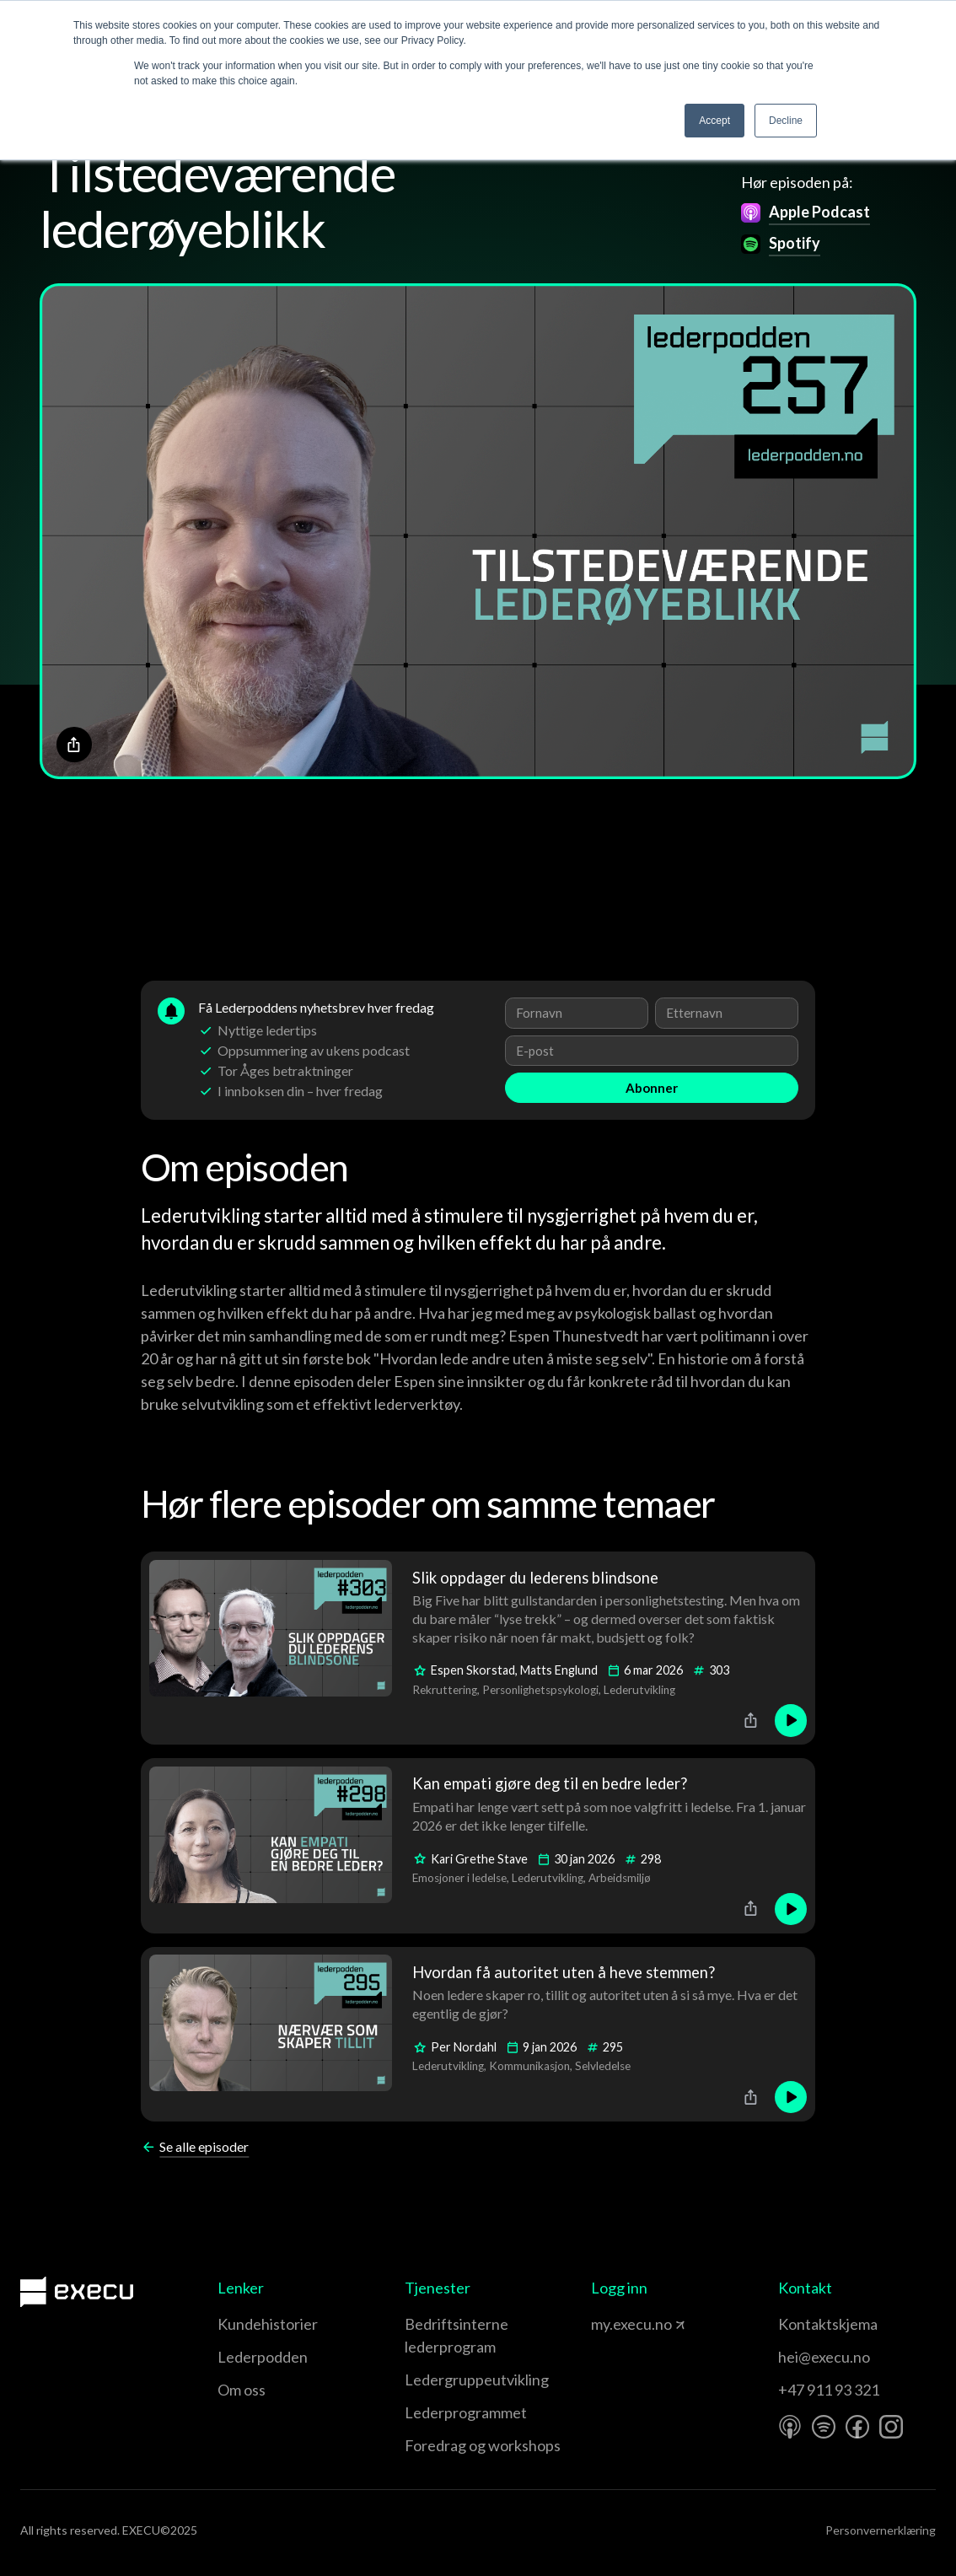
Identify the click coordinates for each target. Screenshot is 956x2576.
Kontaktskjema (828, 2324)
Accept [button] (714, 120)
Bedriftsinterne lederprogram (456, 2335)
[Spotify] (823, 2427)
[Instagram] (891, 2427)
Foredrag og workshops (483, 2445)
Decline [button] (786, 120)
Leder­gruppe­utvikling (477, 2379)
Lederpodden (263, 2356)
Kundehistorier (268, 2324)
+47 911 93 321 (828, 2389)
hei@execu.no (824, 2356)
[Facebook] (857, 2427)
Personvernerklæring (880, 2530)
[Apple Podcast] (790, 2427)
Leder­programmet (466, 2412)
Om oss (242, 2389)
